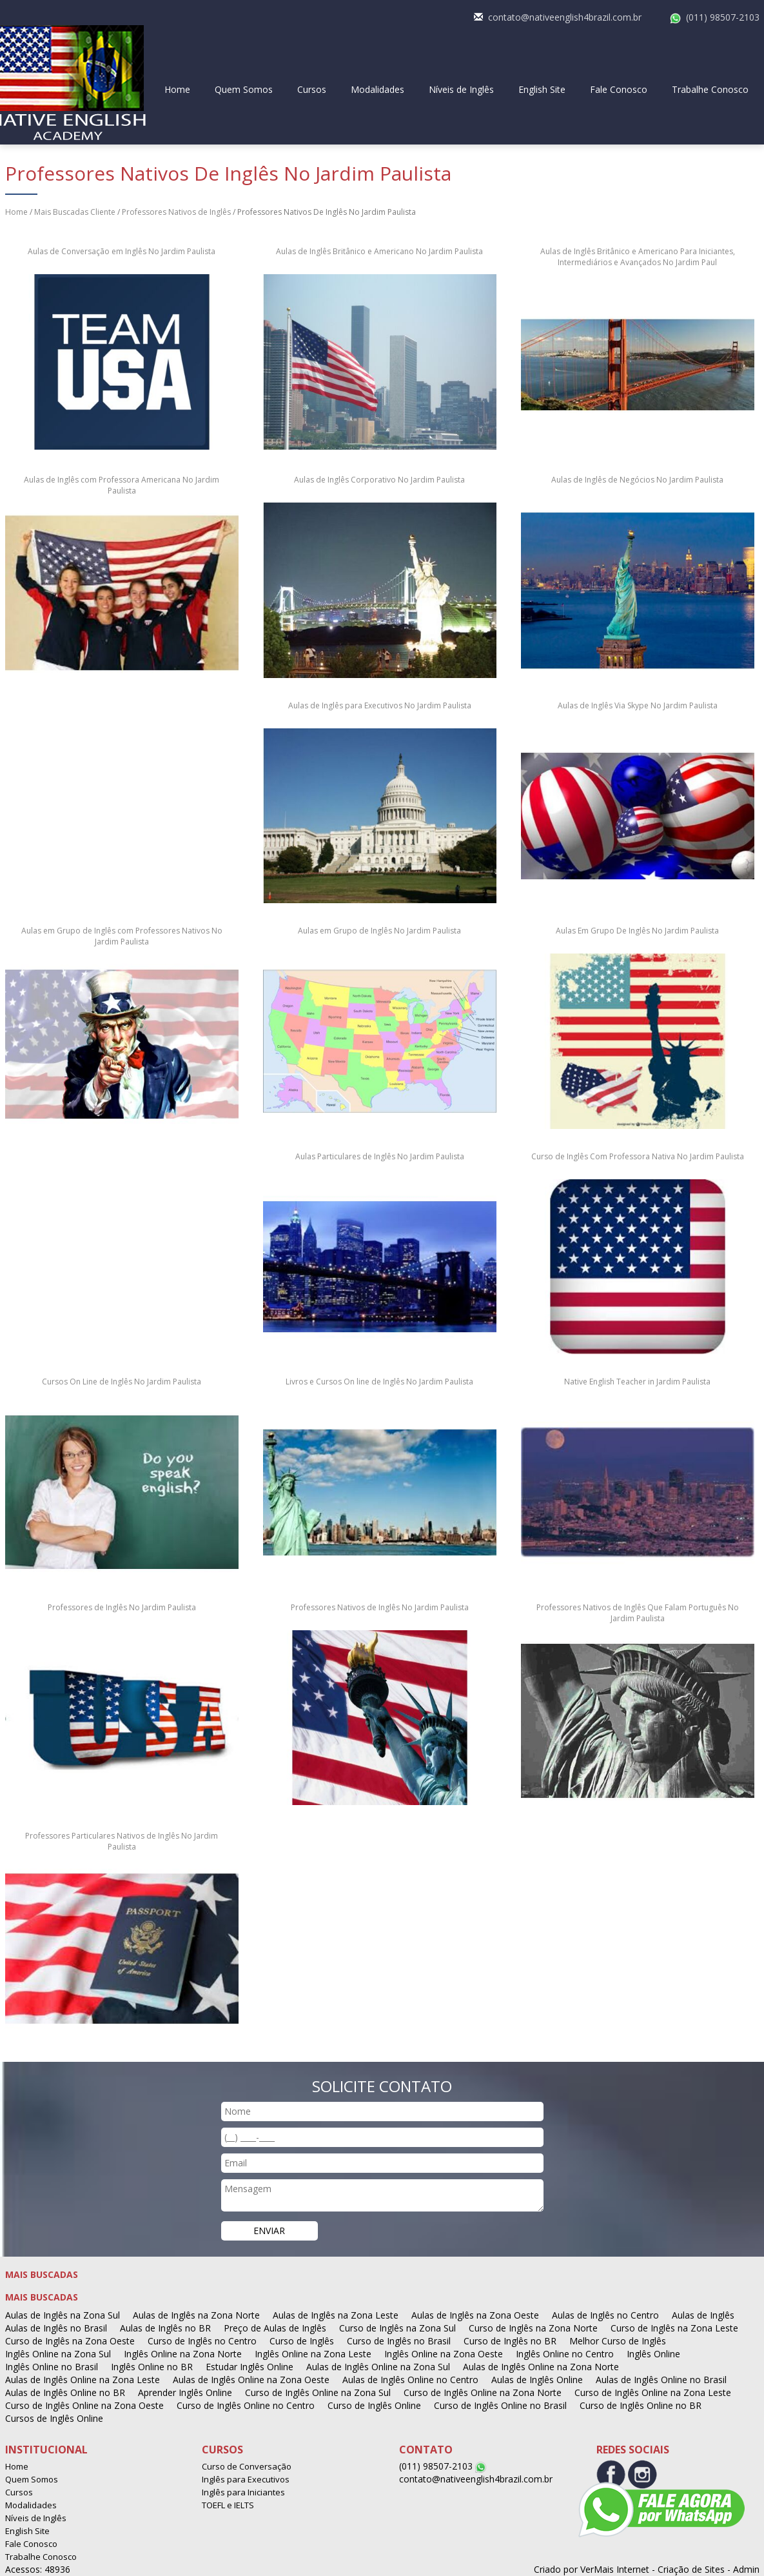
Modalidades (377, 89)
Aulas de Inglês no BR (165, 2328)
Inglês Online (653, 2354)
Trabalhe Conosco (710, 89)
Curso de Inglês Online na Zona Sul (318, 2392)
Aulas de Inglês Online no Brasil (661, 2379)
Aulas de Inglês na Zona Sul (62, 2315)
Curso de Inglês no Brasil (399, 2341)
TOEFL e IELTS (228, 2505)
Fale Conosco (618, 89)
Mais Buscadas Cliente (74, 211)
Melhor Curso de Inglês (617, 2341)
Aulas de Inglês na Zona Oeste (475, 2315)
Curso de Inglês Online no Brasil (500, 2405)
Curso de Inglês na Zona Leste (674, 2328)
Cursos (311, 89)
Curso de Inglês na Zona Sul (397, 2328)
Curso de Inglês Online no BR (640, 2405)
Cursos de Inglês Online (54, 2418)
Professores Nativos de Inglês (176, 211)
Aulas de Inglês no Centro (605, 2315)
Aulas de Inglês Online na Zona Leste (82, 2379)
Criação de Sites (691, 2569)
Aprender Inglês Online (185, 2392)
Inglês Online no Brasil (51, 2367)
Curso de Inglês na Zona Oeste (70, 2341)
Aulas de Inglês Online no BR (65, 2392)
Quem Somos (244, 89)
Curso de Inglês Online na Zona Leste (652, 2392)
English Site (541, 89)
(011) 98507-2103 (722, 17)
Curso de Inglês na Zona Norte (533, 2328)
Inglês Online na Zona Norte (183, 2354)
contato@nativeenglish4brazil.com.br (565, 17)
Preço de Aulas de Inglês (275, 2328)
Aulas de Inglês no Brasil (56, 2328)
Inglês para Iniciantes (243, 2492)
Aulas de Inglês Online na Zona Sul (378, 2367)
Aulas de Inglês (703, 2315)
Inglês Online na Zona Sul (58, 2354)
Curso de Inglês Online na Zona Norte (483, 2392)
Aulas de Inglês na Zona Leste (335, 2315)
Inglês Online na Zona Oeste (443, 2354)
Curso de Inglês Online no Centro (246, 2405)
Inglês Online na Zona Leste (313, 2354)
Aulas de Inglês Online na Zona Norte (541, 2367)
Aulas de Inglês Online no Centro (410, 2379)
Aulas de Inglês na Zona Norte (196, 2315)
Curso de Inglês (301, 2341)
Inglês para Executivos (245, 2479)
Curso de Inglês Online (374, 2405)
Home (177, 89)
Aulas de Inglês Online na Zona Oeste (251, 2379)
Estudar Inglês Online (249, 2367)
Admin (746, 2569)
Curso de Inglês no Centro (202, 2341)
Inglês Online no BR (152, 2367)
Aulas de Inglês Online (537, 2379)
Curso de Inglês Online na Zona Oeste (84, 2405)
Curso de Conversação (246, 2466)
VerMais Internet (614, 2569)
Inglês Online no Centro (565, 2354)
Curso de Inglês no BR (510, 2341)
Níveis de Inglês (461, 89)
